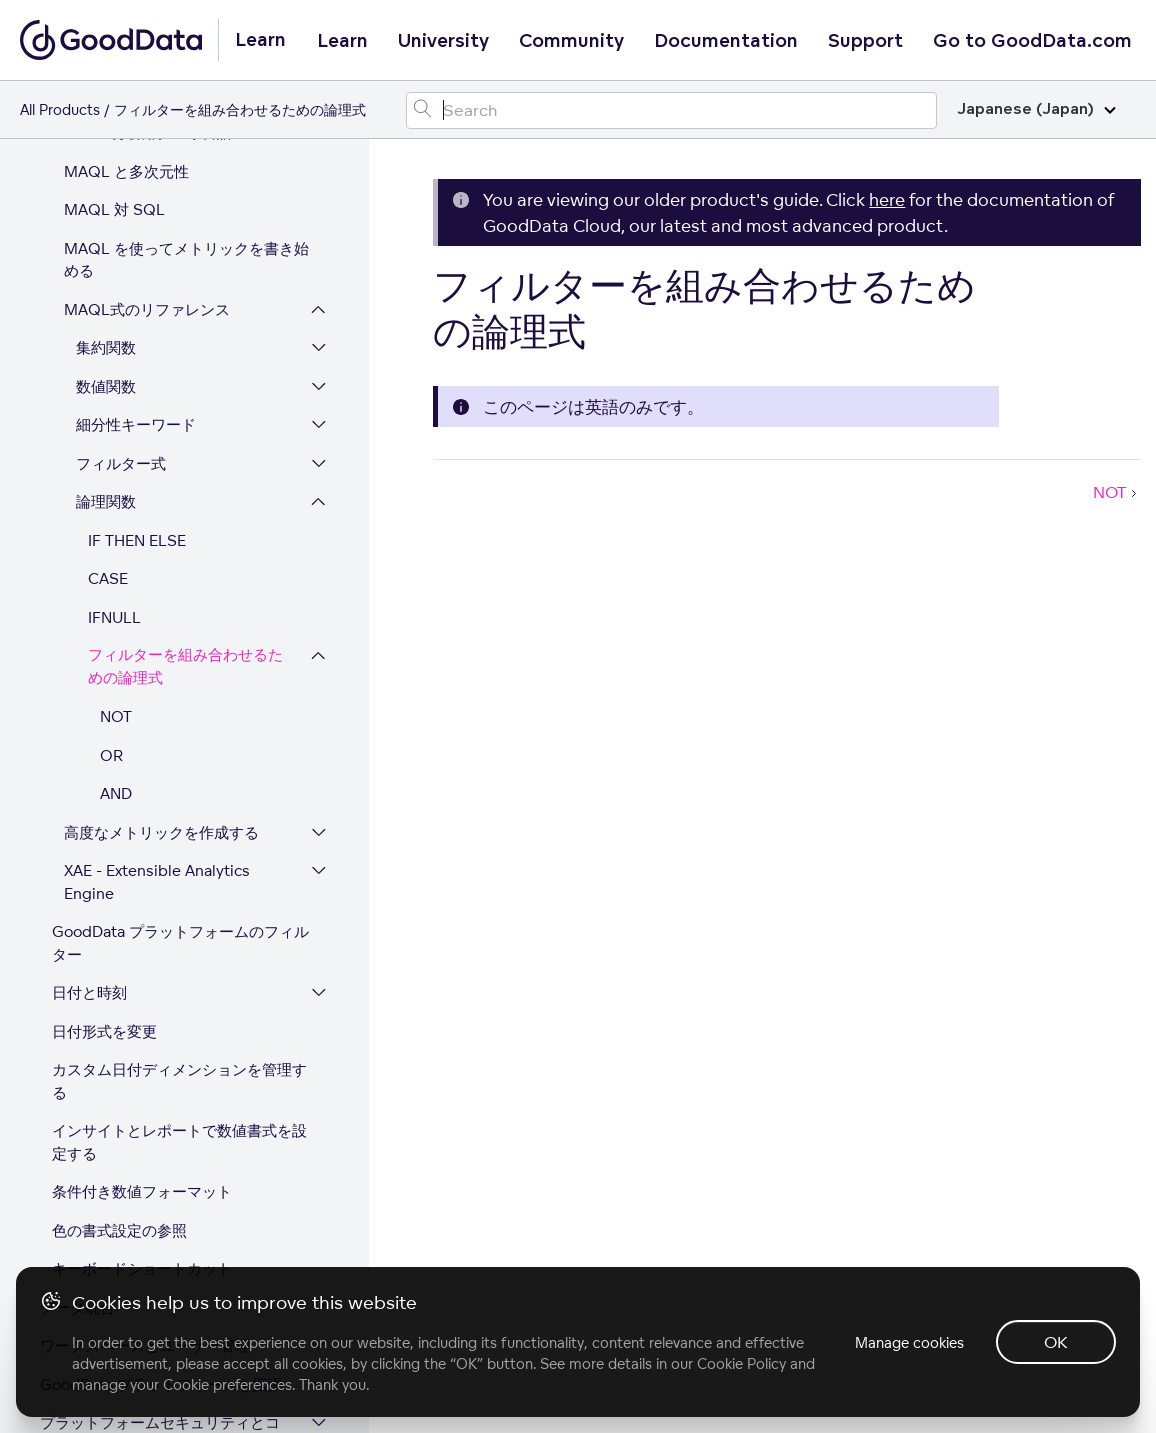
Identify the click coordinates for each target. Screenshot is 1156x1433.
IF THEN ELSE (137, 360)
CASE (108, 398)
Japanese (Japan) (1036, 109)
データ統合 (77, 1127)
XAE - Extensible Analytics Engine (157, 702)
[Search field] (671, 110)
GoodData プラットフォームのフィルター (180, 763)
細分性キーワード (136, 244)
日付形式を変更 (104, 851)
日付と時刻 (89, 812)
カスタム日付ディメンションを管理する (179, 901)
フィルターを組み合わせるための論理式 (185, 487)
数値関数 (106, 206)
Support (865, 41)
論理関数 (106, 321)
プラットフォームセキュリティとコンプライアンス (160, 1254)
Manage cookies (909, 1342)
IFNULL (114, 437)
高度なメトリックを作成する (161, 652)
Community (571, 41)
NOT (116, 536)
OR (111, 575)
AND (116, 613)
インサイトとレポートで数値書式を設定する (179, 962)
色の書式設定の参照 (119, 1050)
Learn (342, 41)
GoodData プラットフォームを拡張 (161, 1204)
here (887, 199)
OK (1056, 1342)
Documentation (726, 41)
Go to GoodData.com (1032, 41)
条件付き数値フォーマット (142, 1011)
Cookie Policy (741, 1363)
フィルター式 (121, 283)
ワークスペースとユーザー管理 (145, 1165)
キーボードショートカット (142, 1088)
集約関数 (106, 167)
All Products (60, 109)
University (443, 41)
